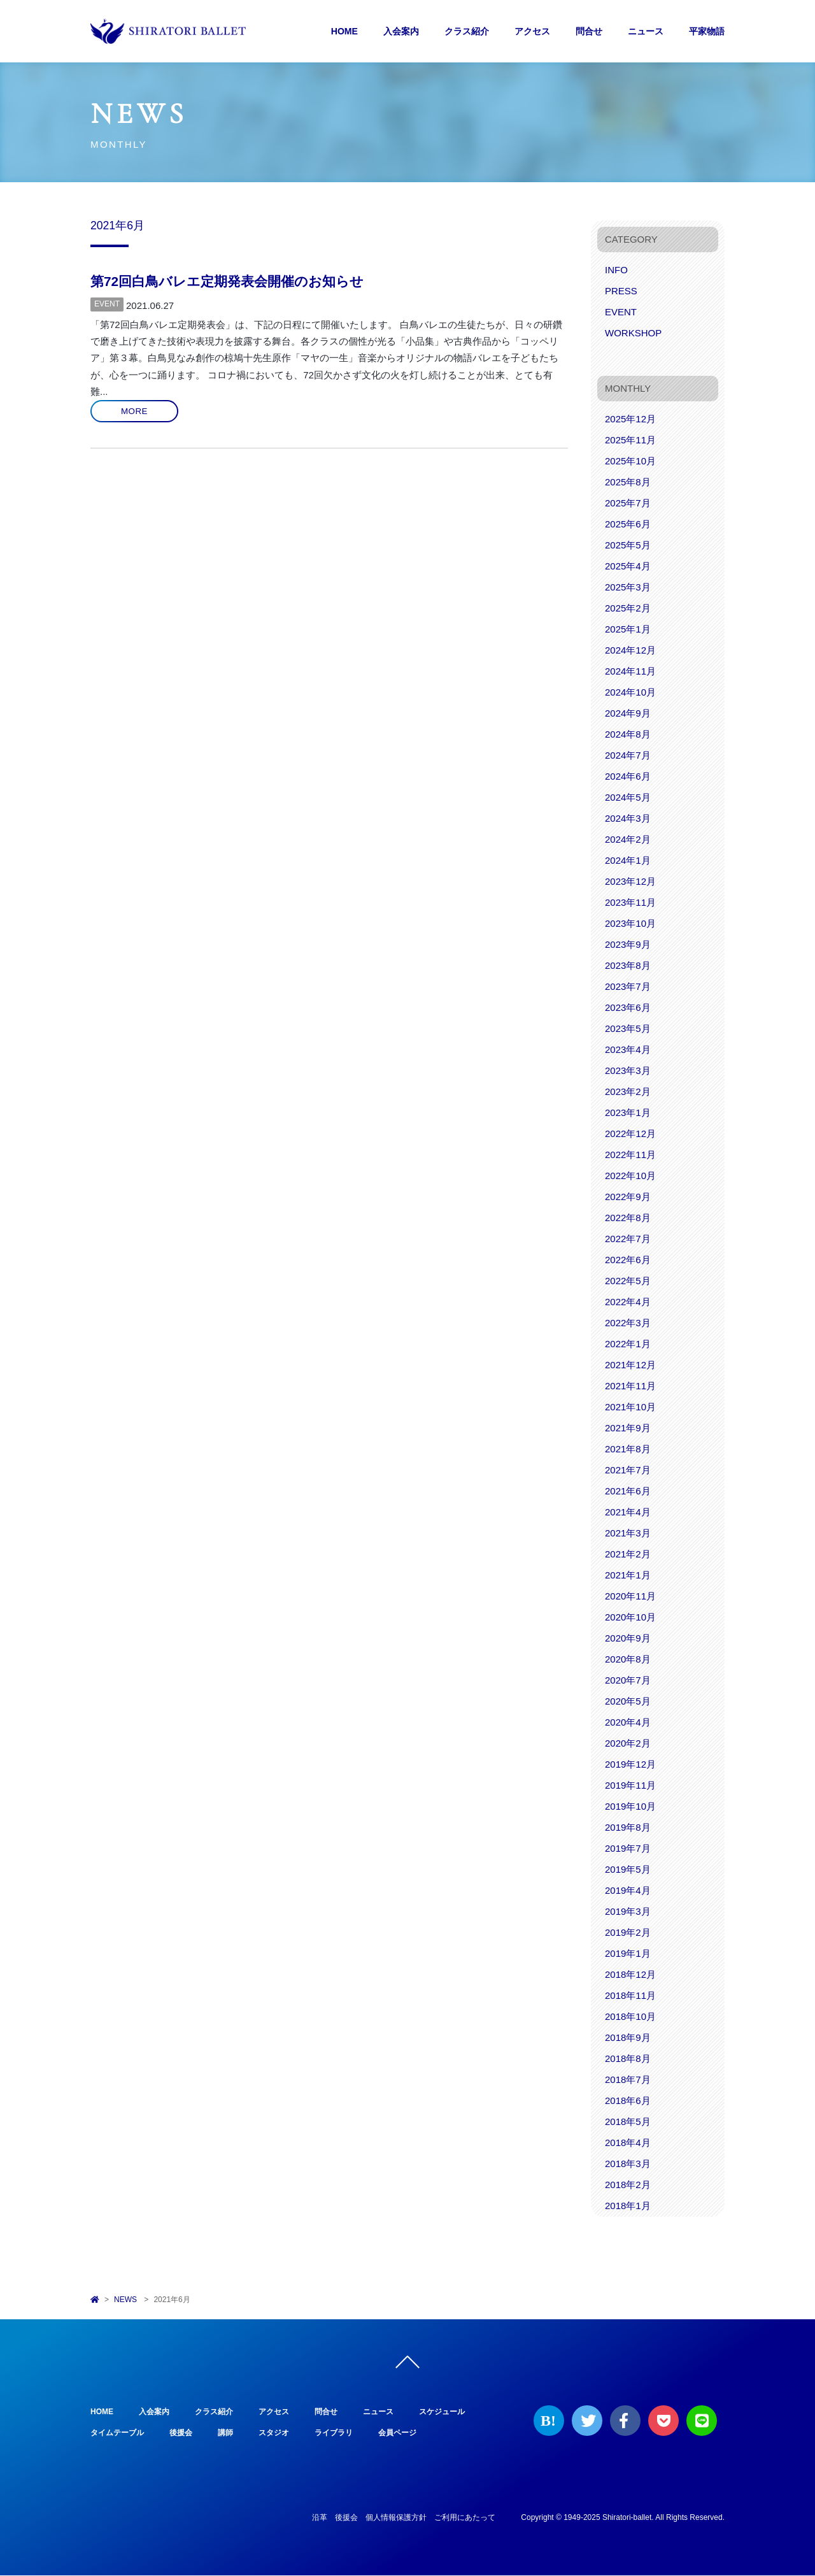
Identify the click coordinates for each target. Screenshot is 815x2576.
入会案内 (401, 31)
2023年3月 (628, 1070)
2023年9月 (628, 944)
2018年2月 (628, 2184)
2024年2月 (628, 839)
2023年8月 (628, 965)
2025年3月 (628, 587)
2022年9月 (628, 1196)
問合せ (589, 31)
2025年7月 (628, 502)
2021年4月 (628, 1511)
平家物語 (707, 31)
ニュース (645, 31)
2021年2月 (628, 1554)
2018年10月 (630, 2016)
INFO (616, 269)
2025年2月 (628, 608)
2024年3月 (628, 818)
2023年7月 (628, 986)
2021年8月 (628, 1448)
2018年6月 (628, 2100)
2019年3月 (628, 1911)
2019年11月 (630, 1785)
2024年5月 (628, 797)
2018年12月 (630, 1974)
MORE (134, 411)
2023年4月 (628, 1049)
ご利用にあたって (464, 2518)
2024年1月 (628, 860)
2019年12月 (630, 1764)
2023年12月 (630, 881)
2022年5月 (628, 1280)
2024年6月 (628, 776)
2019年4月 (628, 1890)
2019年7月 (628, 1848)
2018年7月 (628, 2079)
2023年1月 (628, 1112)
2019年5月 (628, 1869)
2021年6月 (628, 1490)
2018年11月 (630, 1995)
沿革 (319, 2518)
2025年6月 (628, 524)
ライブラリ (334, 2433)
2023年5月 (628, 1028)
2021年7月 (628, 1469)
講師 (225, 2433)
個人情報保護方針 (396, 2518)
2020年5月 (628, 1701)
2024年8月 (628, 734)
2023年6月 (628, 1007)
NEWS (125, 2299)
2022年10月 (630, 1175)
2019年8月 (628, 1827)
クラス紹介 (466, 31)
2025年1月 (628, 629)
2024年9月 (628, 713)
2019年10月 (630, 1806)
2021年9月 (628, 1427)
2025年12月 (630, 418)
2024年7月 (628, 755)
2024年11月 (630, 671)
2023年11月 (630, 902)
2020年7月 (628, 1680)
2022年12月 (630, 1133)
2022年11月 (630, 1154)
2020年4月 (628, 1722)
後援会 (180, 2433)
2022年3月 (628, 1322)
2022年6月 (628, 1259)
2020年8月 (628, 1659)
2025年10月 (630, 460)
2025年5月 (628, 545)
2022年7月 (628, 1238)
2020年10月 (630, 1617)
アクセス (532, 31)
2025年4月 (628, 566)
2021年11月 (630, 1385)
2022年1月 (628, 1343)
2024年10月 (630, 692)
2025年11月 (630, 439)
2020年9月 (628, 1638)
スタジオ (274, 2433)
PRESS (621, 290)
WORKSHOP (633, 332)
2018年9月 (628, 2037)
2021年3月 (628, 1533)
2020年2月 (628, 1743)
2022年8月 (628, 1217)
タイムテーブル (117, 2433)
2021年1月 (628, 1575)
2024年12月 (630, 650)
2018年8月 (628, 2058)
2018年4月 (628, 2142)
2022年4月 (628, 1301)
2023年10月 (630, 923)
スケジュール (442, 2412)
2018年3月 (628, 2163)
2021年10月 (630, 1406)
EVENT (107, 303)
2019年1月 (628, 1953)
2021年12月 (630, 1364)
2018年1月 (628, 2205)
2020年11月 (630, 1596)
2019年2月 (628, 1932)
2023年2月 (628, 1091)
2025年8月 (628, 481)
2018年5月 (628, 2121)
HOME (344, 31)
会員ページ (397, 2433)
